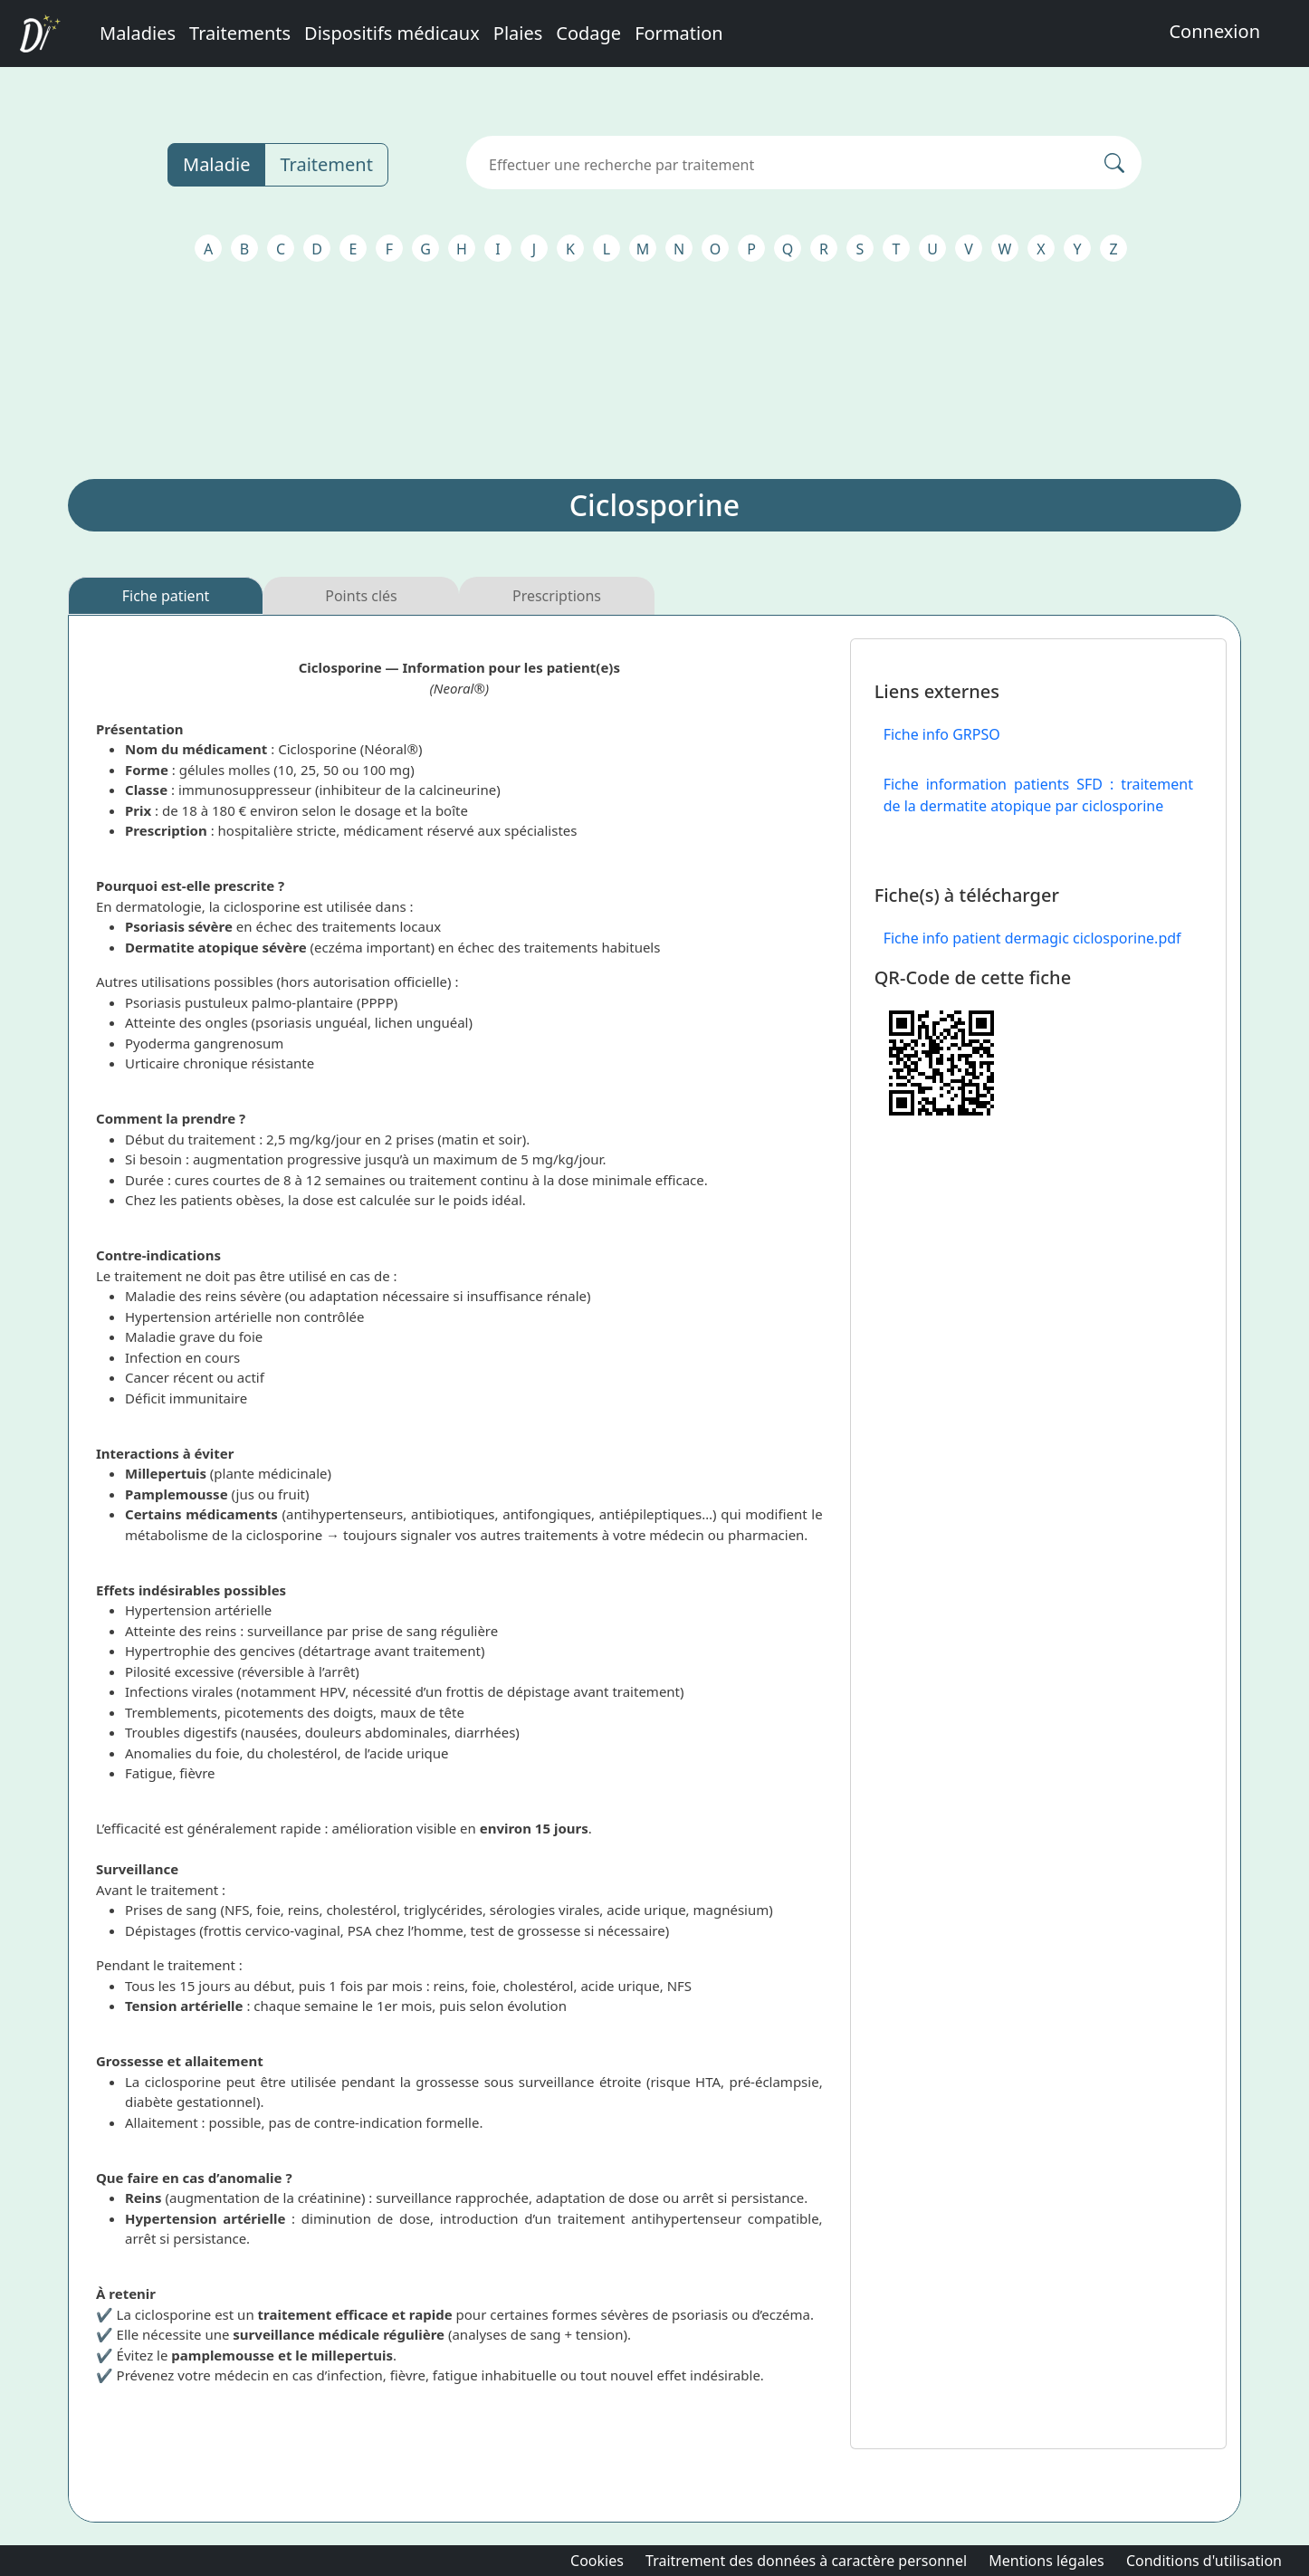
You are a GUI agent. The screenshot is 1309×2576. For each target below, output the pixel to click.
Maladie (216, 164)
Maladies (138, 33)
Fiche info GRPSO (942, 734)
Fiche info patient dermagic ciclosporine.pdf (1032, 938)
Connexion (1214, 31)
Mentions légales (1046, 2561)
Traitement (326, 164)
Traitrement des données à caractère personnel (806, 2561)
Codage (588, 33)
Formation (679, 33)
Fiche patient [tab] (166, 596)
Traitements (240, 33)
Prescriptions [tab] (556, 596)
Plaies (518, 33)
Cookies (597, 2561)
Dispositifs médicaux (392, 33)
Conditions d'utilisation (1204, 2561)
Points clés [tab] (361, 596)
